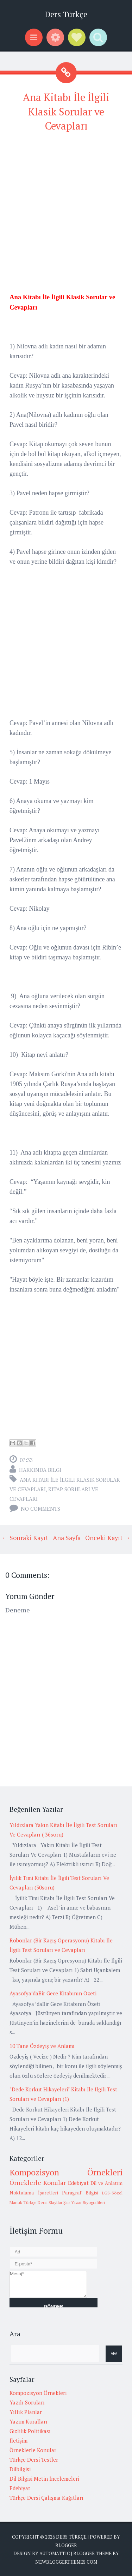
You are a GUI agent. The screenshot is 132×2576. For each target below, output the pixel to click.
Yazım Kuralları (29, 2421)
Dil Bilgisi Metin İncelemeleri (44, 2478)
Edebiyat (78, 2182)
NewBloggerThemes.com (66, 2562)
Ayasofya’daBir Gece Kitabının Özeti (53, 1993)
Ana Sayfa (67, 1537)
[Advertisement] (66, 206)
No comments (40, 1508)
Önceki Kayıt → (107, 1537)
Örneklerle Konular (38, 2182)
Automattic (54, 2553)
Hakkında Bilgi (40, 1469)
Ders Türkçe (66, 14)
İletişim (18, 2440)
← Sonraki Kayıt (25, 1537)
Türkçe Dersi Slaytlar (42, 2202)
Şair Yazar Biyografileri (84, 2202)
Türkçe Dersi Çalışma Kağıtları (46, 2497)
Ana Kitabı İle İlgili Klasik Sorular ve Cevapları (66, 111)
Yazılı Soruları (27, 2402)
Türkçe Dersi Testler (34, 2459)
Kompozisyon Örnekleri (66, 2172)
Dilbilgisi (20, 2469)
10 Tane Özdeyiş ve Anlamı (42, 2045)
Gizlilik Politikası (30, 2430)
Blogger (66, 2545)
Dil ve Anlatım (106, 2183)
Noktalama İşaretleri (34, 2192)
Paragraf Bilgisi (80, 2192)
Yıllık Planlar (26, 2411)
